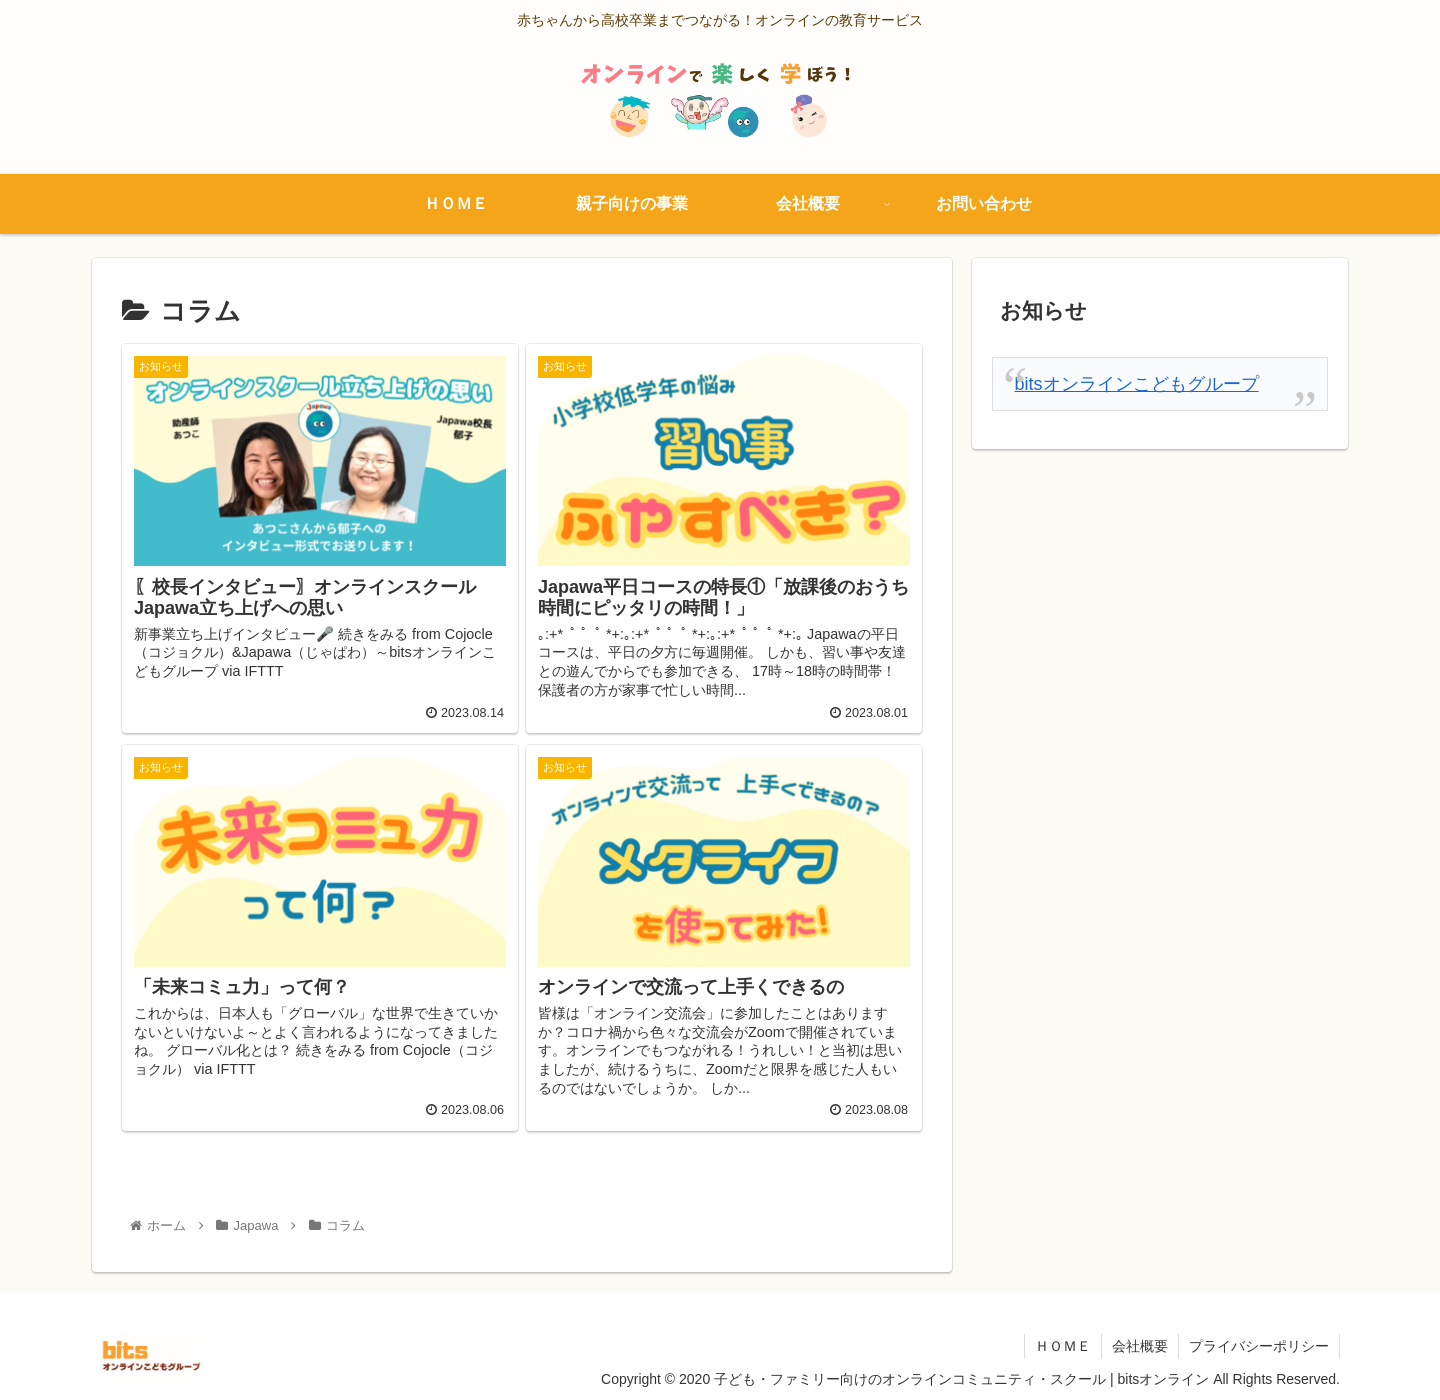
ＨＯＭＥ (1063, 1346)
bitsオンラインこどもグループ (1137, 384)
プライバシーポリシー (1259, 1346)
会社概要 (1140, 1346)
